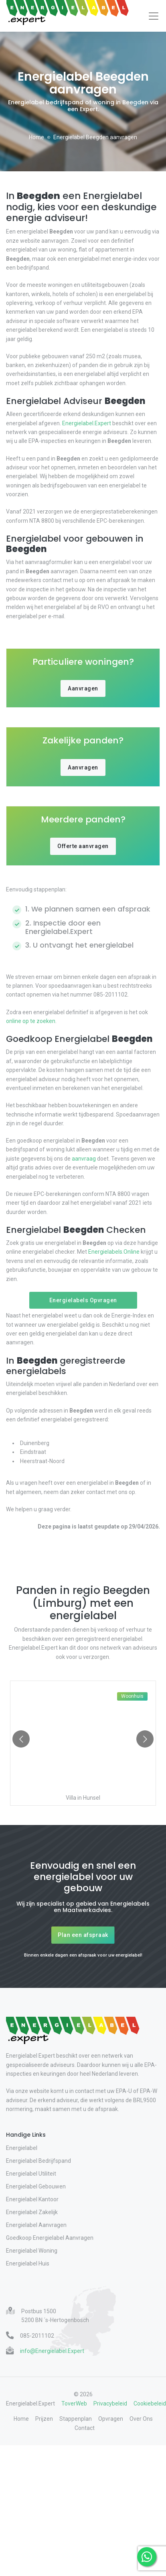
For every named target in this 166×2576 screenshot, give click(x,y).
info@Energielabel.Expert (52, 2351)
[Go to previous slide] (21, 1739)
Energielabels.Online (114, 1251)
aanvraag (84, 1158)
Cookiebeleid (150, 2403)
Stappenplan (75, 2419)
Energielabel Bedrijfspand (38, 2161)
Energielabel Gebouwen (36, 2186)
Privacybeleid (110, 2403)
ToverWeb (74, 2403)
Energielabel (21, 2148)
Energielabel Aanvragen (36, 2225)
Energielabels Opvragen (83, 1300)
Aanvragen (83, 688)
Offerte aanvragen (83, 846)
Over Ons (141, 2419)
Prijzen (44, 2419)
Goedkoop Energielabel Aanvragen (49, 2238)
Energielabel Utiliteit (31, 2173)
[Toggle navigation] (154, 16)
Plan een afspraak (83, 1935)
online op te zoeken (30, 1021)
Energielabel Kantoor (32, 2199)
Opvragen (110, 2419)
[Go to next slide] (145, 1739)
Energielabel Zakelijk (32, 2212)
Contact (85, 2428)
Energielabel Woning (31, 2250)
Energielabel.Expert (86, 423)
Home (36, 137)
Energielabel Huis (27, 2263)
